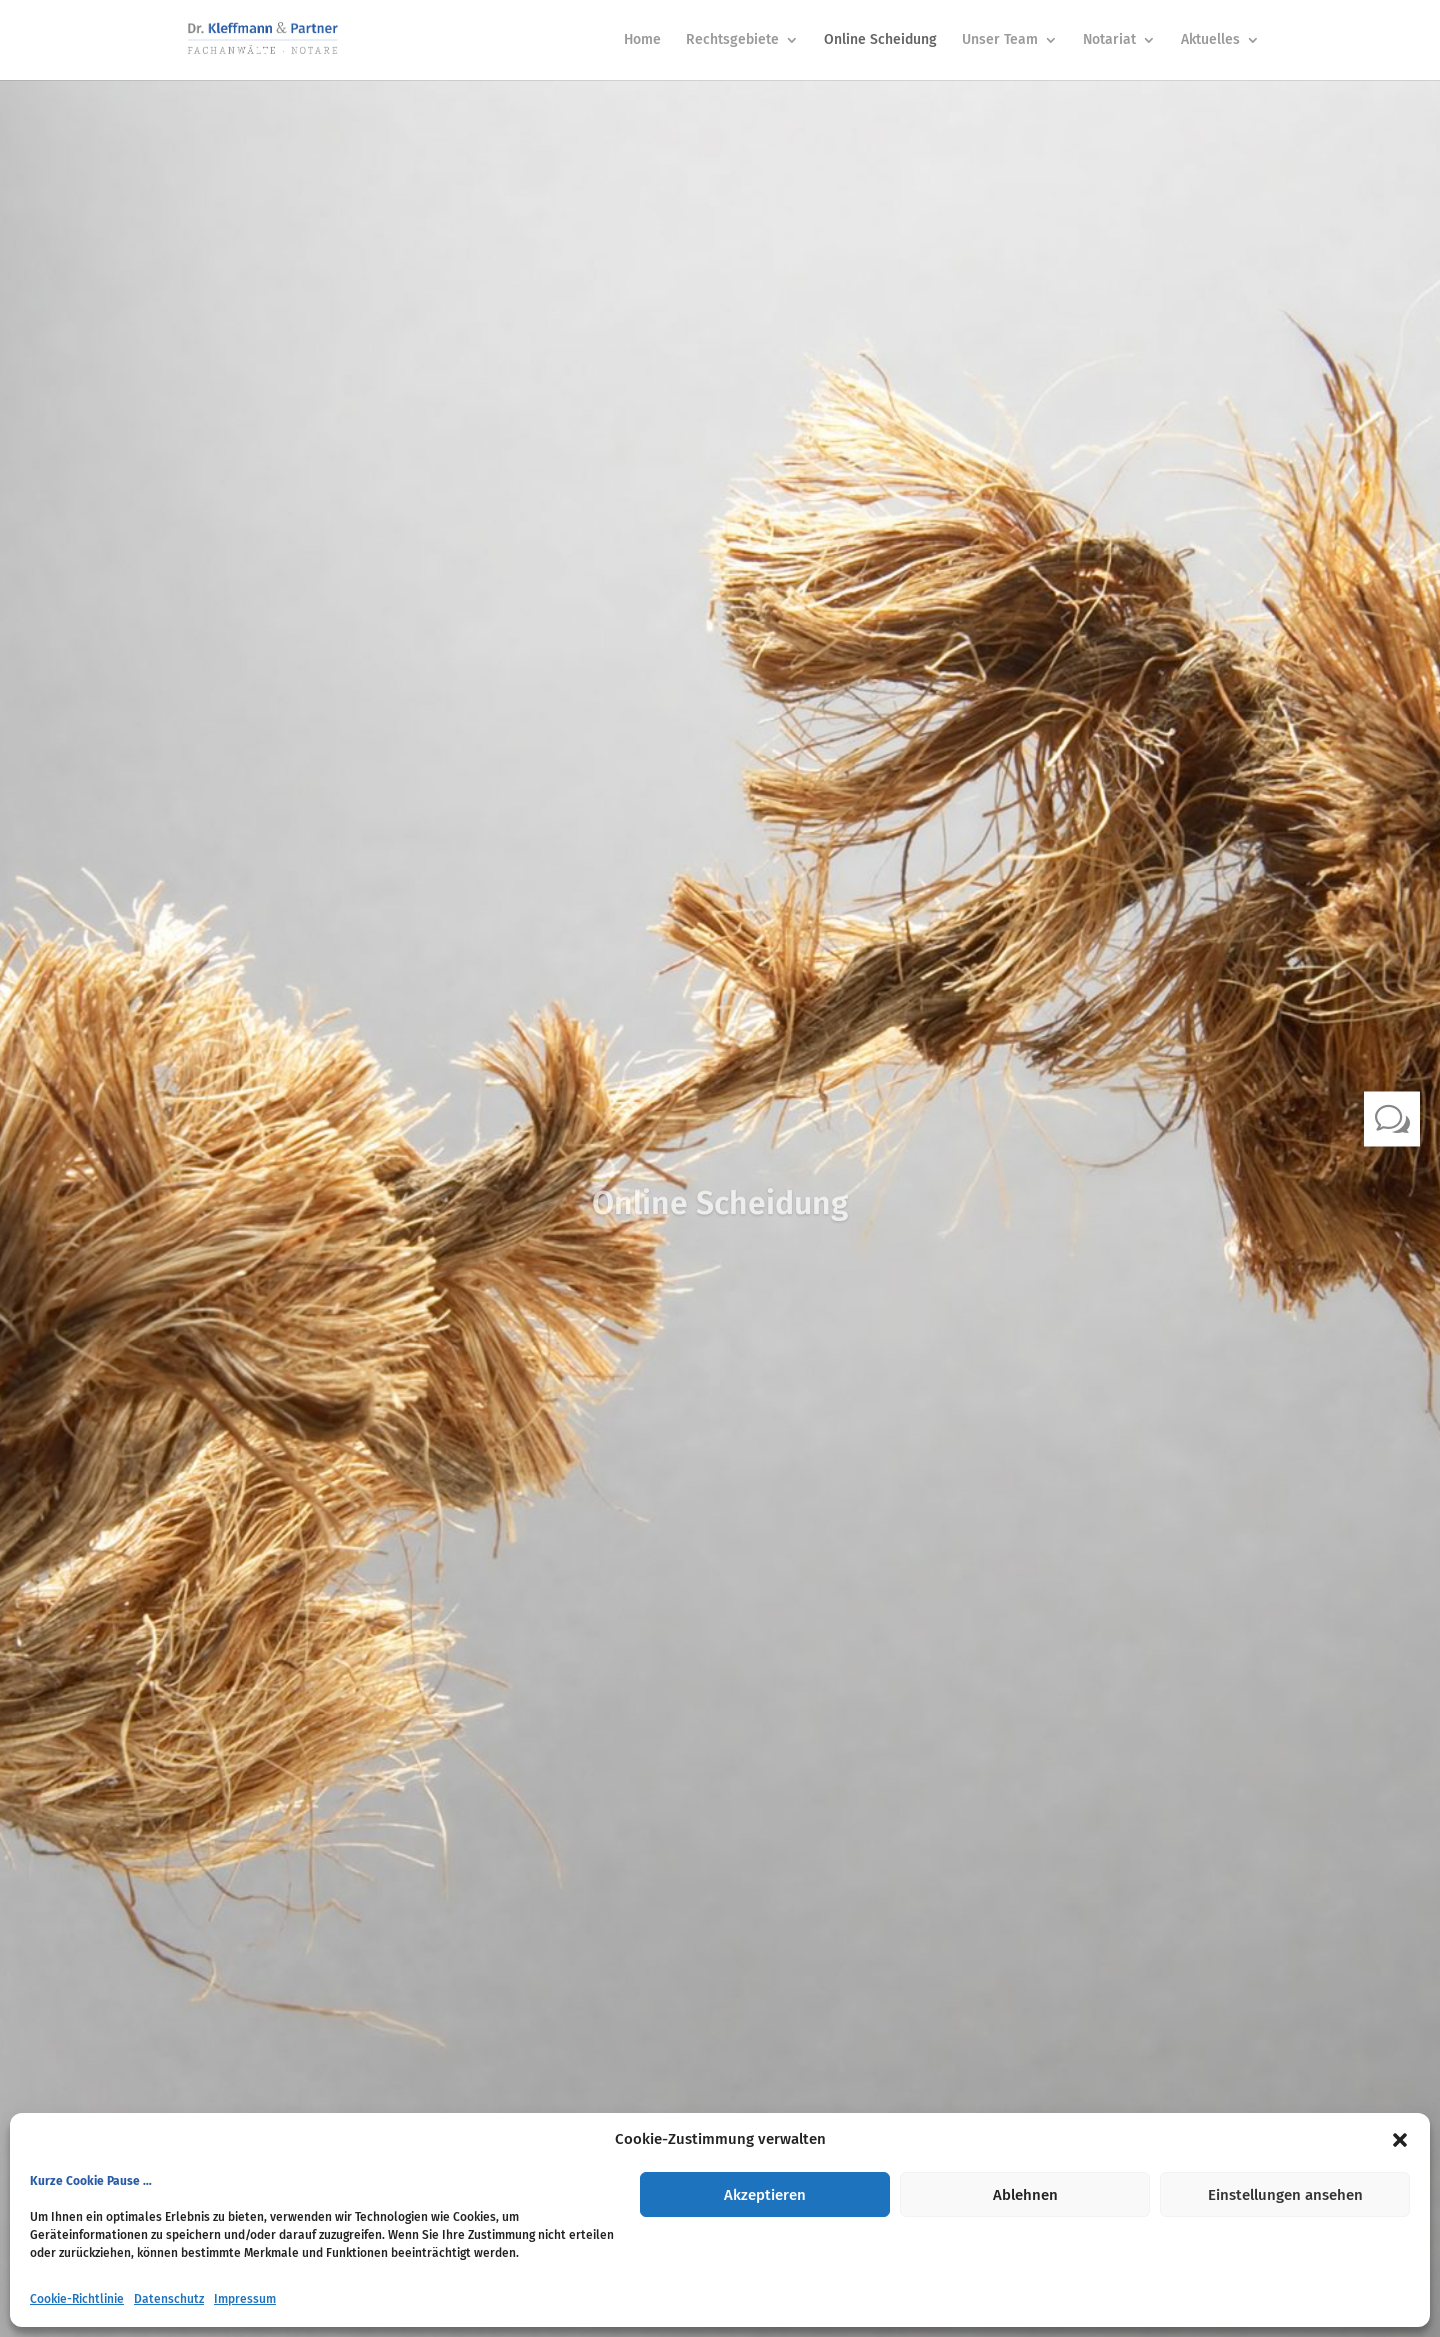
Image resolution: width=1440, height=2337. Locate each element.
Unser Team (1000, 40)
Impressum (245, 2299)
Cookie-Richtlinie (77, 2299)
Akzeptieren (765, 2195)
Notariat (1109, 40)
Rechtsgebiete (732, 40)
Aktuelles (1210, 40)
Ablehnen (1025, 2195)
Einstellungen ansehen (1285, 2195)
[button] (1400, 2140)
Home (642, 40)
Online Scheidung (880, 40)
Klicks (720, 1270)
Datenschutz (169, 2299)
